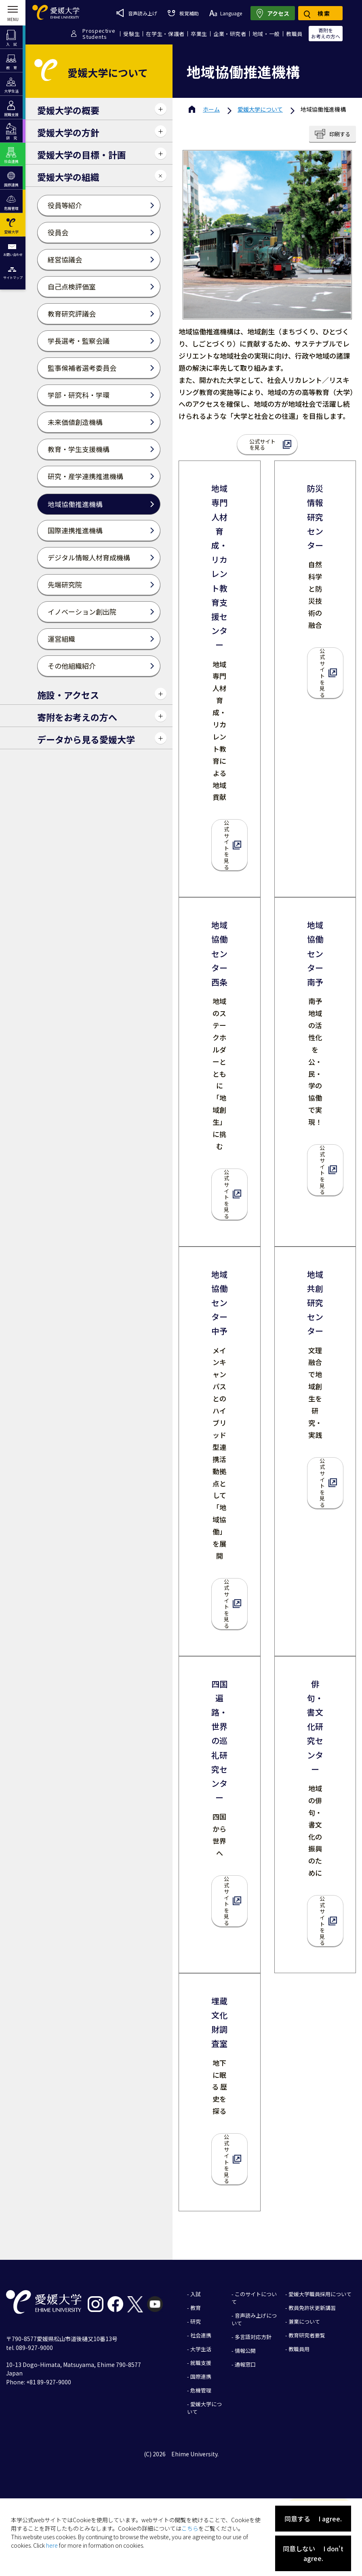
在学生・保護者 (165, 33)
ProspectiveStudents (98, 33)
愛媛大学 (260, 109)
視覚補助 (183, 13)
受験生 (131, 33)
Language (225, 13)
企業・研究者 (229, 33)
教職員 (294, 33)
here (52, 2545)
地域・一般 (266, 33)
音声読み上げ (136, 13)
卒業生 (199, 33)
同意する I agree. (313, 2518)
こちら (189, 2528)
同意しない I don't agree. (313, 2553)
